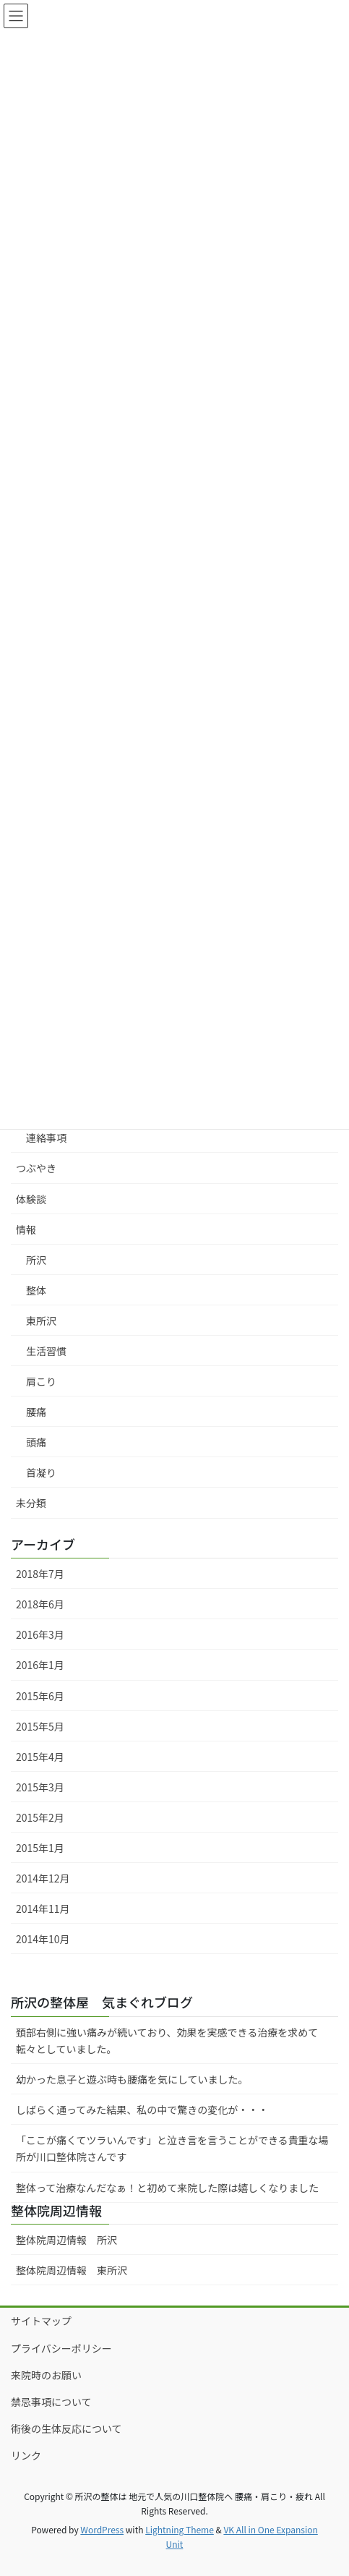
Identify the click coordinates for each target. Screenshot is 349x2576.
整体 (36, 1290)
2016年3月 (40, 1634)
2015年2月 (40, 1817)
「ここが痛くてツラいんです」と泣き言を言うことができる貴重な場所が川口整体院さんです (172, 2148)
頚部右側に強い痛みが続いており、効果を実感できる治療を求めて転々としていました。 (167, 2040)
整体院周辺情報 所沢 (71, 2239)
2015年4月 (40, 1756)
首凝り (41, 1472)
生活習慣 (46, 1351)
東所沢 (41, 1320)
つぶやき (36, 1168)
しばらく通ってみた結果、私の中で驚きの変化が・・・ (142, 2109)
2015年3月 (40, 1787)
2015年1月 (40, 1848)
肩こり (41, 1381)
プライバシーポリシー (61, 2348)
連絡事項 (46, 1137)
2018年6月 (40, 1604)
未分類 (31, 1503)
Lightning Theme (179, 2529)
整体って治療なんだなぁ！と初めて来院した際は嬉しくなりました (167, 2187)
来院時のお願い (46, 2375)
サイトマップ (41, 2320)
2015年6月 (40, 1696)
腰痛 (36, 1411)
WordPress (102, 2529)
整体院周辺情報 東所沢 (71, 2270)
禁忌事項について (51, 2401)
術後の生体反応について (66, 2428)
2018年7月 (40, 1573)
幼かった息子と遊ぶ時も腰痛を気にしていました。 (132, 2079)
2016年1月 (40, 1665)
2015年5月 (40, 1726)
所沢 (36, 1260)
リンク (26, 2455)
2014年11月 (43, 1908)
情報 (26, 1229)
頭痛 (36, 1442)
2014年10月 (43, 1939)
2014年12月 (43, 1878)
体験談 (31, 1199)
